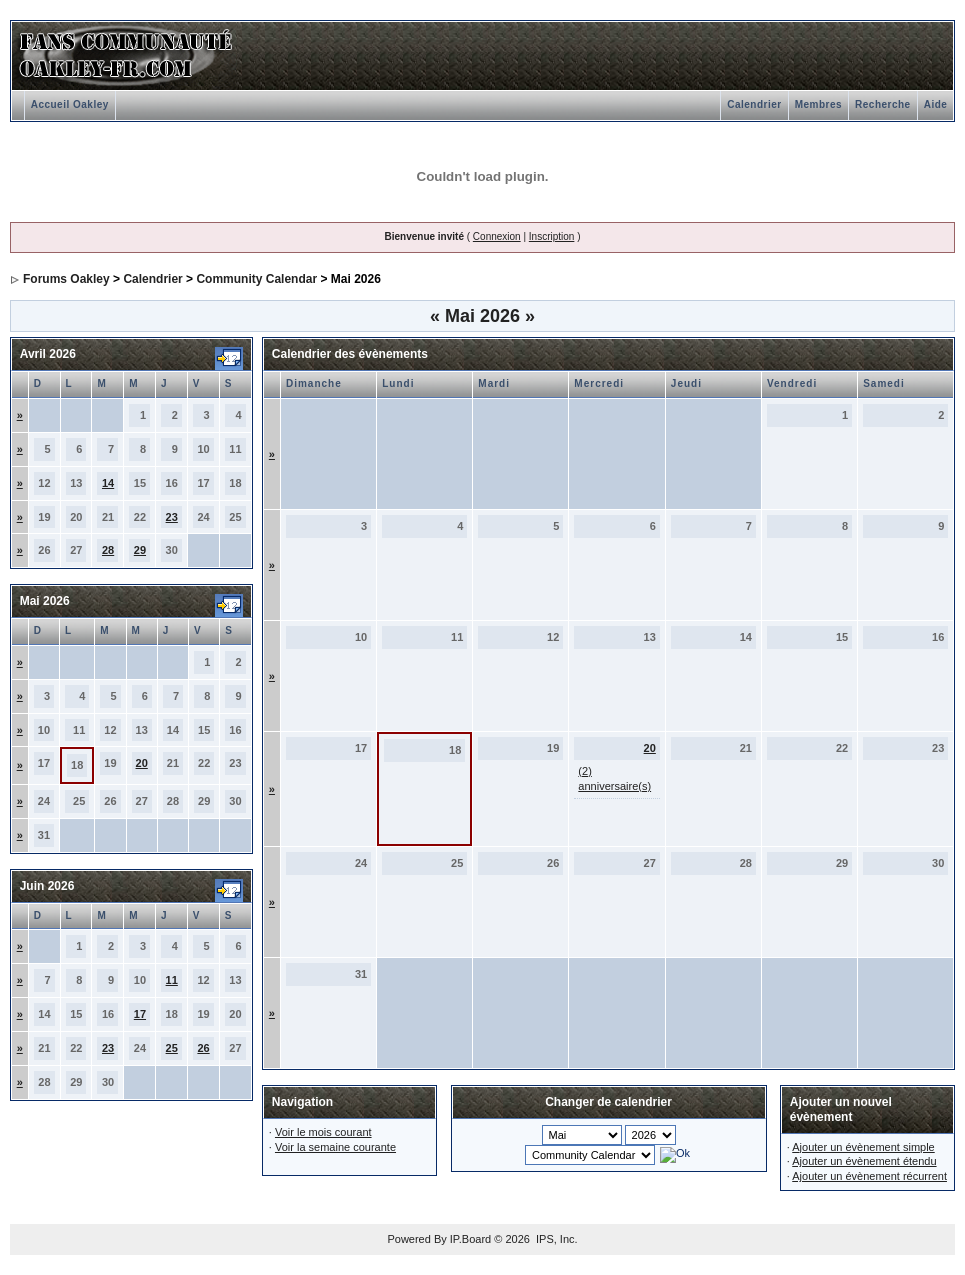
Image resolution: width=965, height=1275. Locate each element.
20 (142, 763)
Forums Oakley (66, 279)
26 (203, 1048)
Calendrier (754, 104)
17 (140, 1014)
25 (172, 1048)
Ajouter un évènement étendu (864, 1161)
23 (172, 517)
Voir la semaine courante (335, 1147)
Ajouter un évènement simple (863, 1147)
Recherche (883, 104)
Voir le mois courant (323, 1132)
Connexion (497, 236)
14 (108, 483)
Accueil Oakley (70, 104)
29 (140, 550)
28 (108, 550)
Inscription (552, 236)
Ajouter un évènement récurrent (869, 1176)
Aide (936, 104)
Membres (818, 104)
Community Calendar (256, 279)
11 (172, 980)
